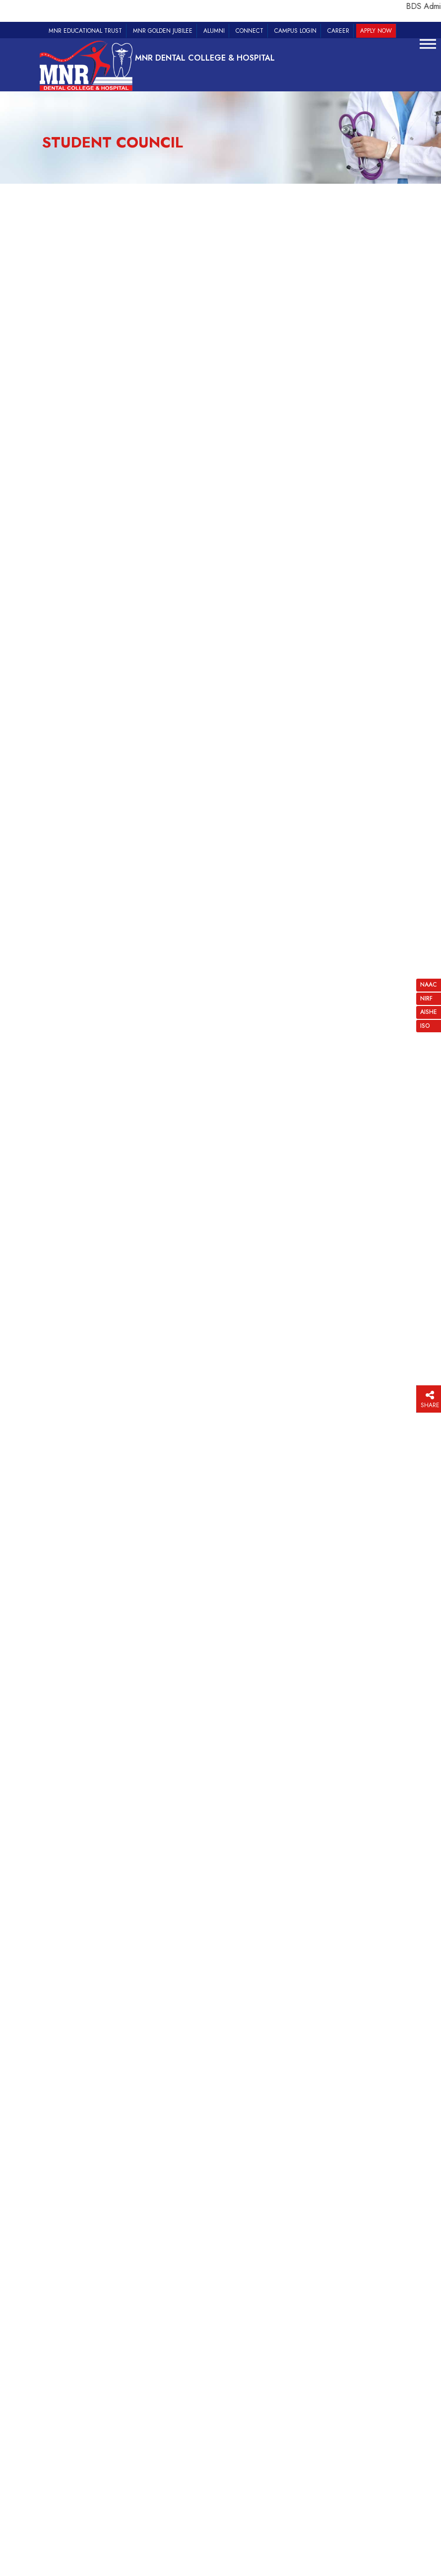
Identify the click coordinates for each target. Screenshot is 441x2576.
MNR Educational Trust (85, 30)
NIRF (426, 998)
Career (338, 30)
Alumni (214, 30)
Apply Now (376, 30)
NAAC (428, 984)
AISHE (428, 1011)
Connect (249, 30)
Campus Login (295, 30)
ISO (425, 1025)
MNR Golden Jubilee (162, 30)
